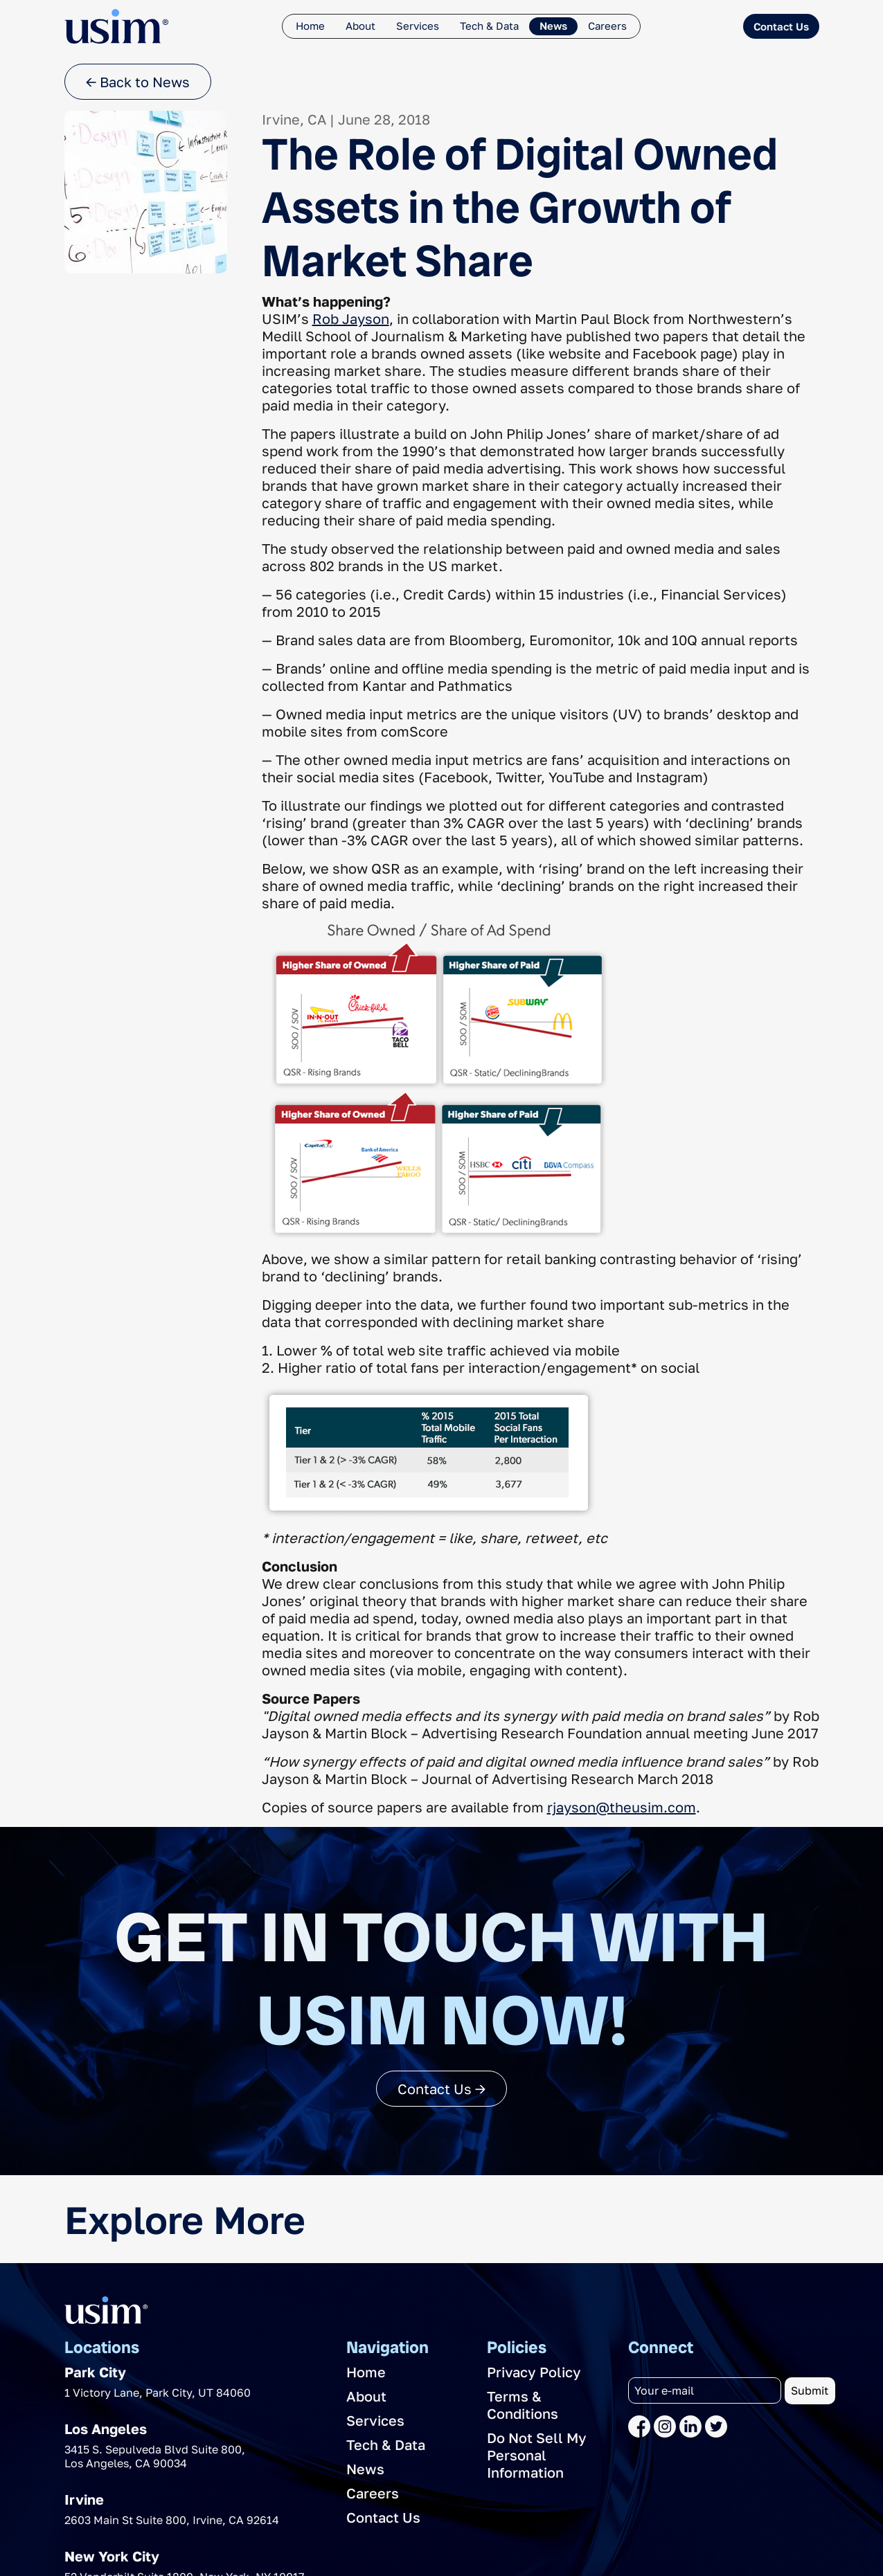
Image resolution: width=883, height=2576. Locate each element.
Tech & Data (489, 25)
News (553, 25)
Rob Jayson (350, 318)
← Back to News (138, 81)
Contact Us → (441, 2088)
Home (310, 25)
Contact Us (781, 26)
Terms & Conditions (522, 2405)
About (360, 25)
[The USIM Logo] (116, 26)
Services (417, 25)
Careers (607, 25)
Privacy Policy (534, 2371)
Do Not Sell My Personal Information (537, 2454)
